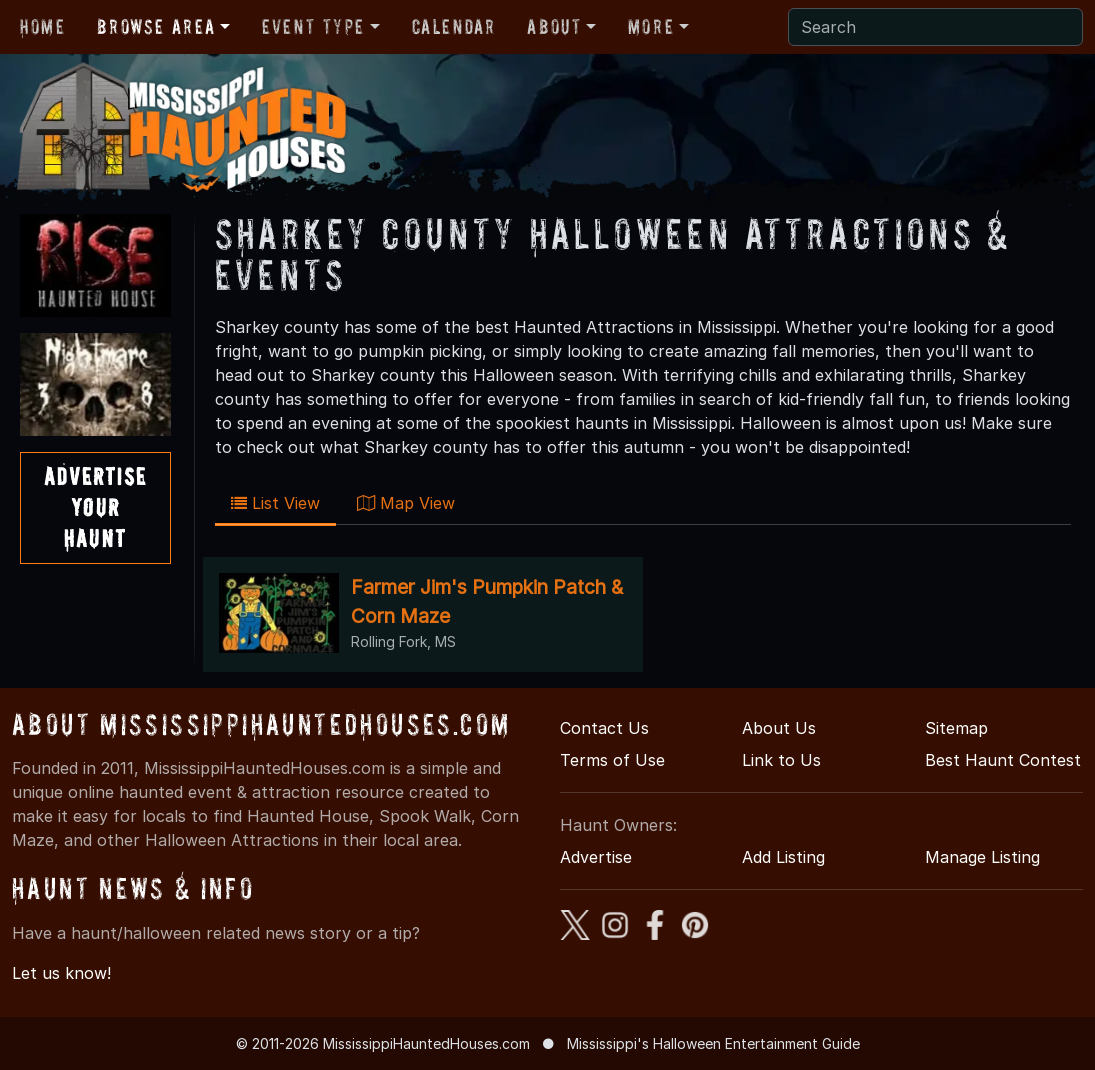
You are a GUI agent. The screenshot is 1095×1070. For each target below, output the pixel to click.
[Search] (935, 27)
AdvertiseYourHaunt (95, 507)
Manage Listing (982, 857)
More (651, 27)
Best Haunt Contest (1003, 760)
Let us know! (61, 973)
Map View (406, 503)
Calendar (454, 27)
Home (42, 27)
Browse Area (156, 27)
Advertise (596, 857)
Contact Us (604, 728)
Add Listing (783, 857)
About (554, 27)
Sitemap (956, 728)
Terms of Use (612, 760)
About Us (779, 728)
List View (275, 503)
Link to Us (781, 760)
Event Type (313, 27)
